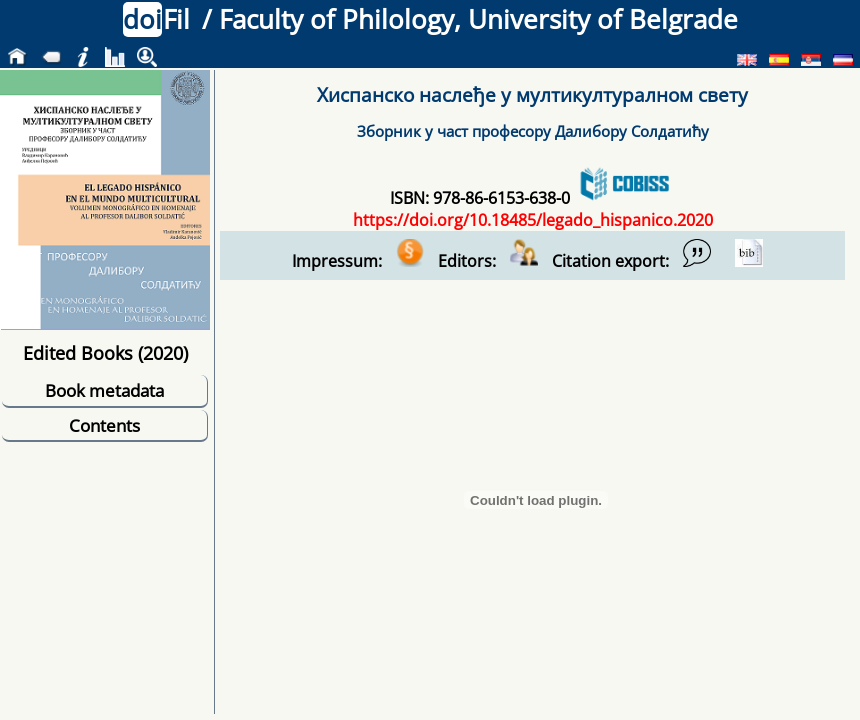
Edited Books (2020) (105, 352)
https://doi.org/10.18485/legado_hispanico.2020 (533, 220)
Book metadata (104, 390)
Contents (104, 425)
